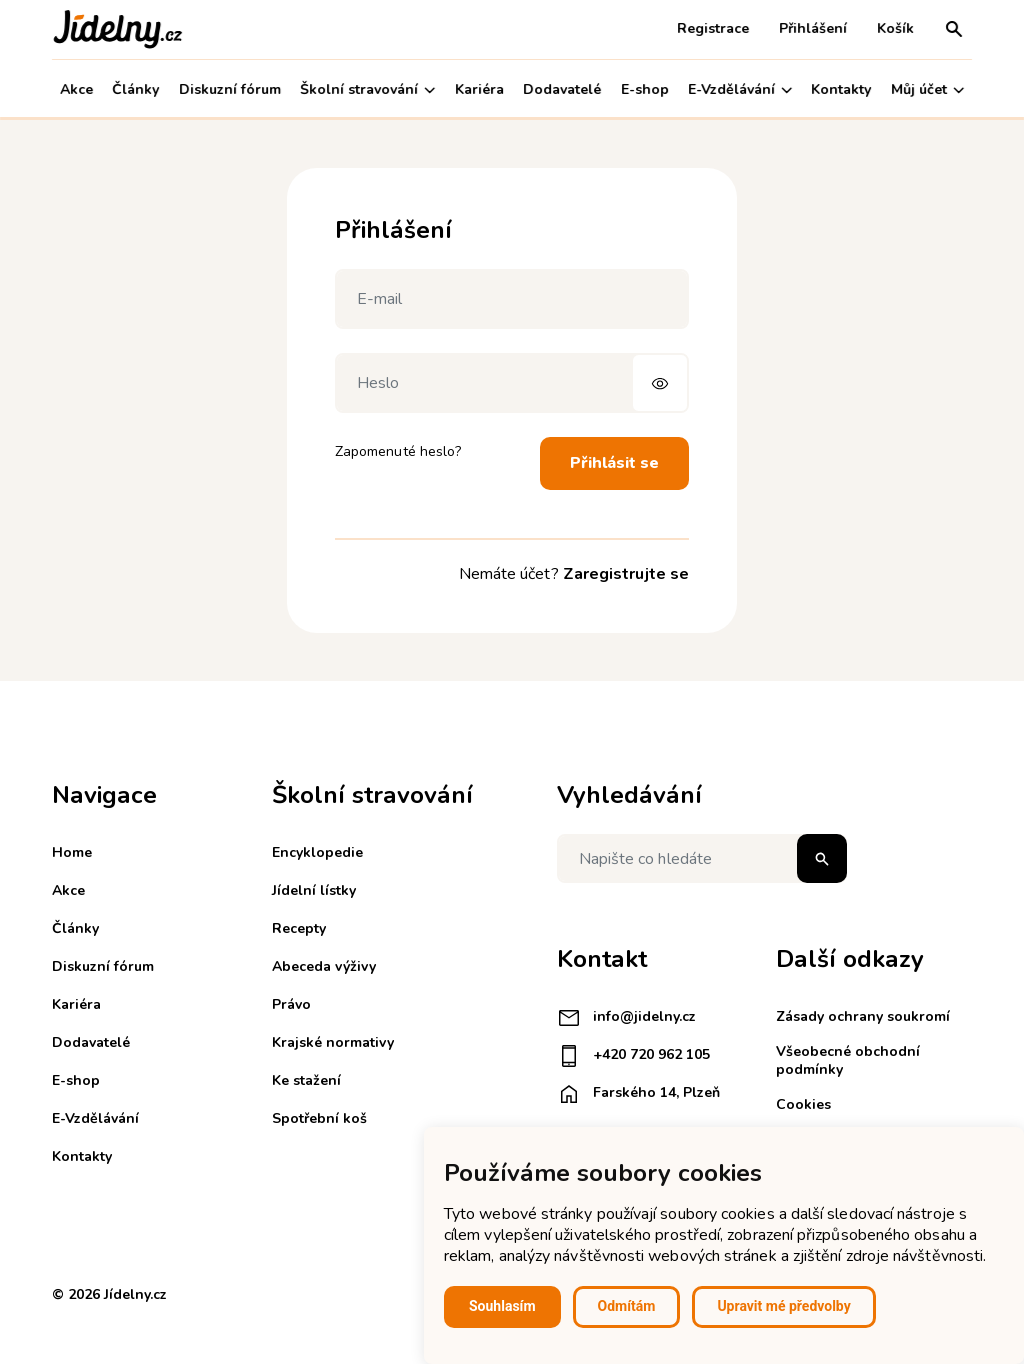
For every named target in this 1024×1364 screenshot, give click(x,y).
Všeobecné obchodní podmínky (848, 1060)
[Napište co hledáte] (702, 858)
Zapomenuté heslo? (398, 451)
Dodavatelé (562, 89)
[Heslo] (512, 383)
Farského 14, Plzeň (638, 1094)
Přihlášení (813, 28)
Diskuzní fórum (230, 89)
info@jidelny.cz (626, 1018)
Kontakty (842, 89)
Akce (76, 89)
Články (135, 89)
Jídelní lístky (314, 890)
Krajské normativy (333, 1042)
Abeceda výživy (324, 966)
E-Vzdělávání (740, 89)
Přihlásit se (614, 463)
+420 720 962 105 (633, 1056)
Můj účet (927, 89)
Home (72, 852)
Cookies (803, 1104)
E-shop (645, 89)
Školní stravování (367, 89)
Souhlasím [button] (502, 1306)
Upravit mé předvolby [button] (783, 1306)
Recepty (299, 928)
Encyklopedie (317, 852)
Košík (895, 28)
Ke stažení (306, 1080)
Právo (291, 1004)
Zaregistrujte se (626, 574)
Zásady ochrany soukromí (863, 1016)
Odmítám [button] (627, 1306)
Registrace (713, 28)
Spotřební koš (319, 1118)
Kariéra (479, 89)
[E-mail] (512, 299)
